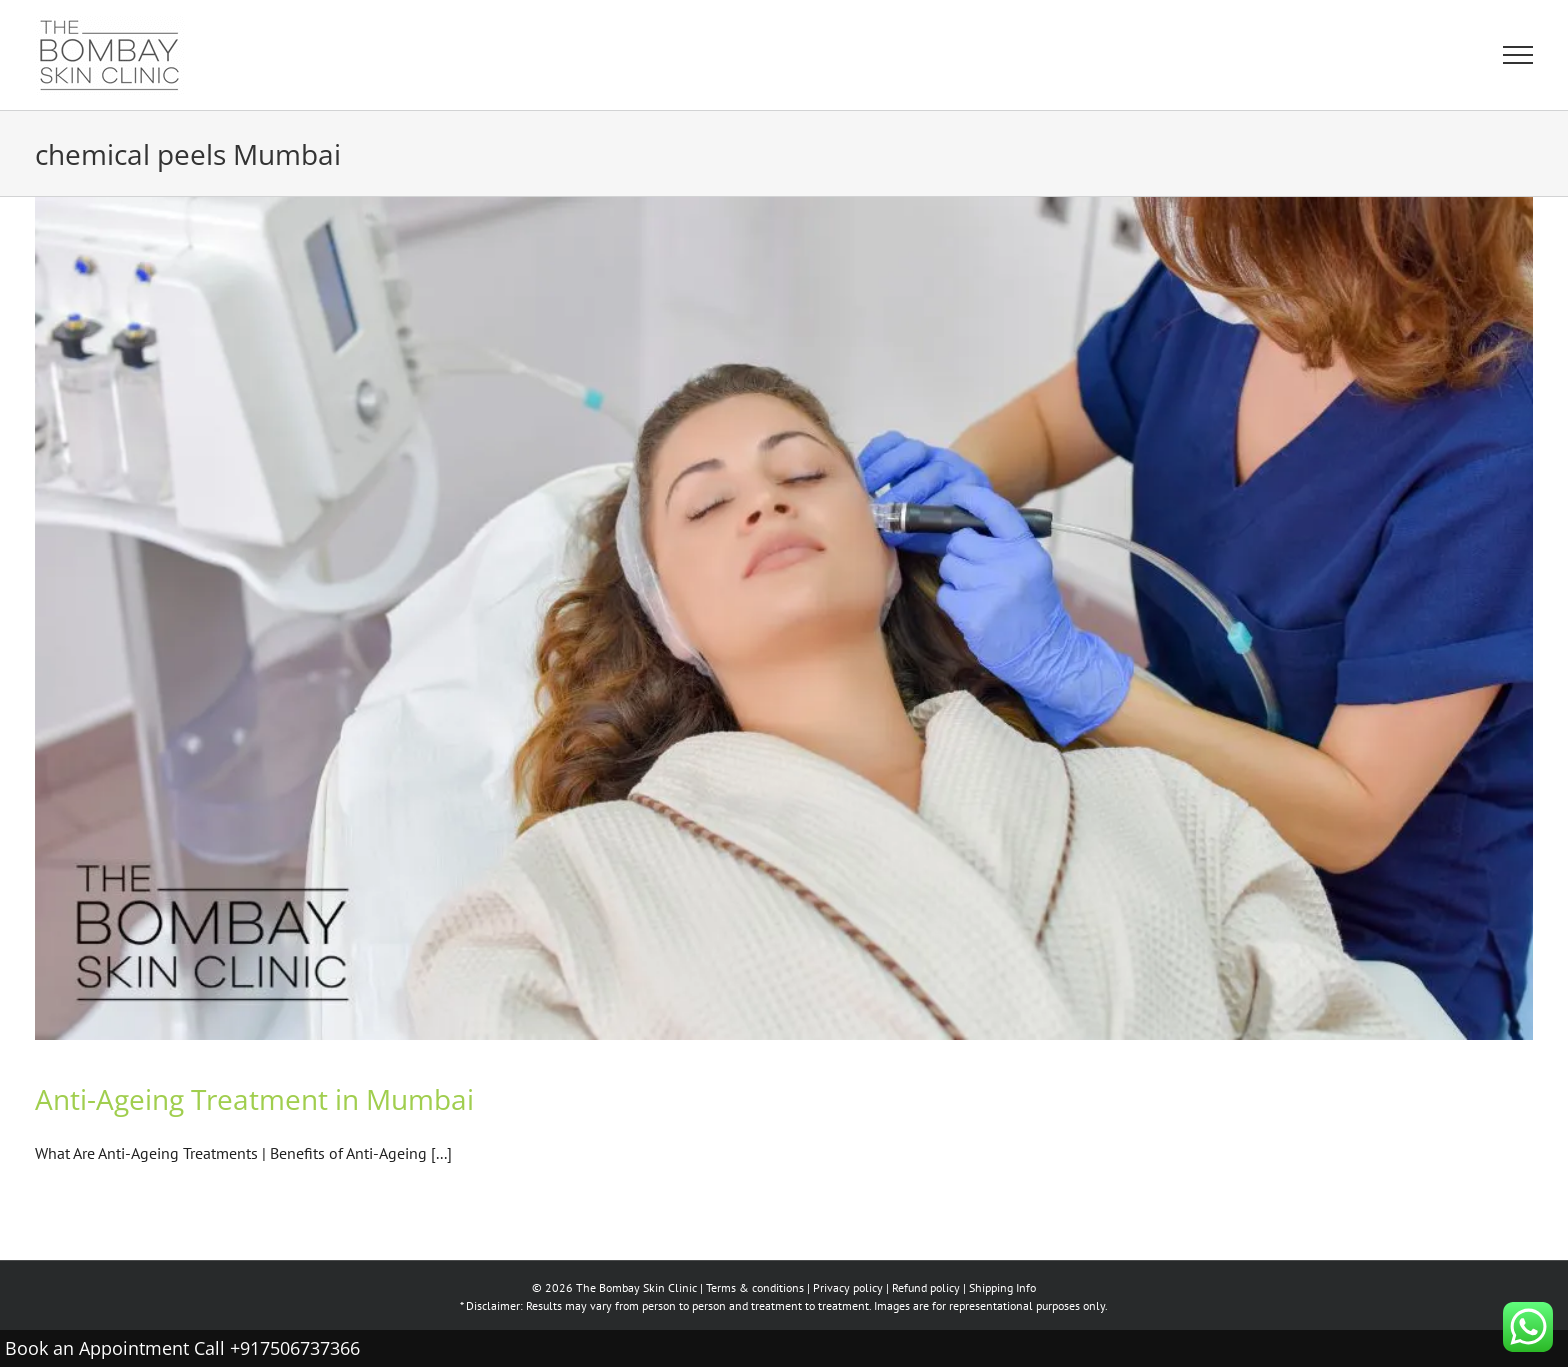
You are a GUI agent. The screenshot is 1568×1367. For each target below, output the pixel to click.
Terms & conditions (755, 1287)
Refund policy (926, 1287)
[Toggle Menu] (1518, 55)
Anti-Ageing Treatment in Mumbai (254, 1099)
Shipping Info (1002, 1287)
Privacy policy (848, 1287)
